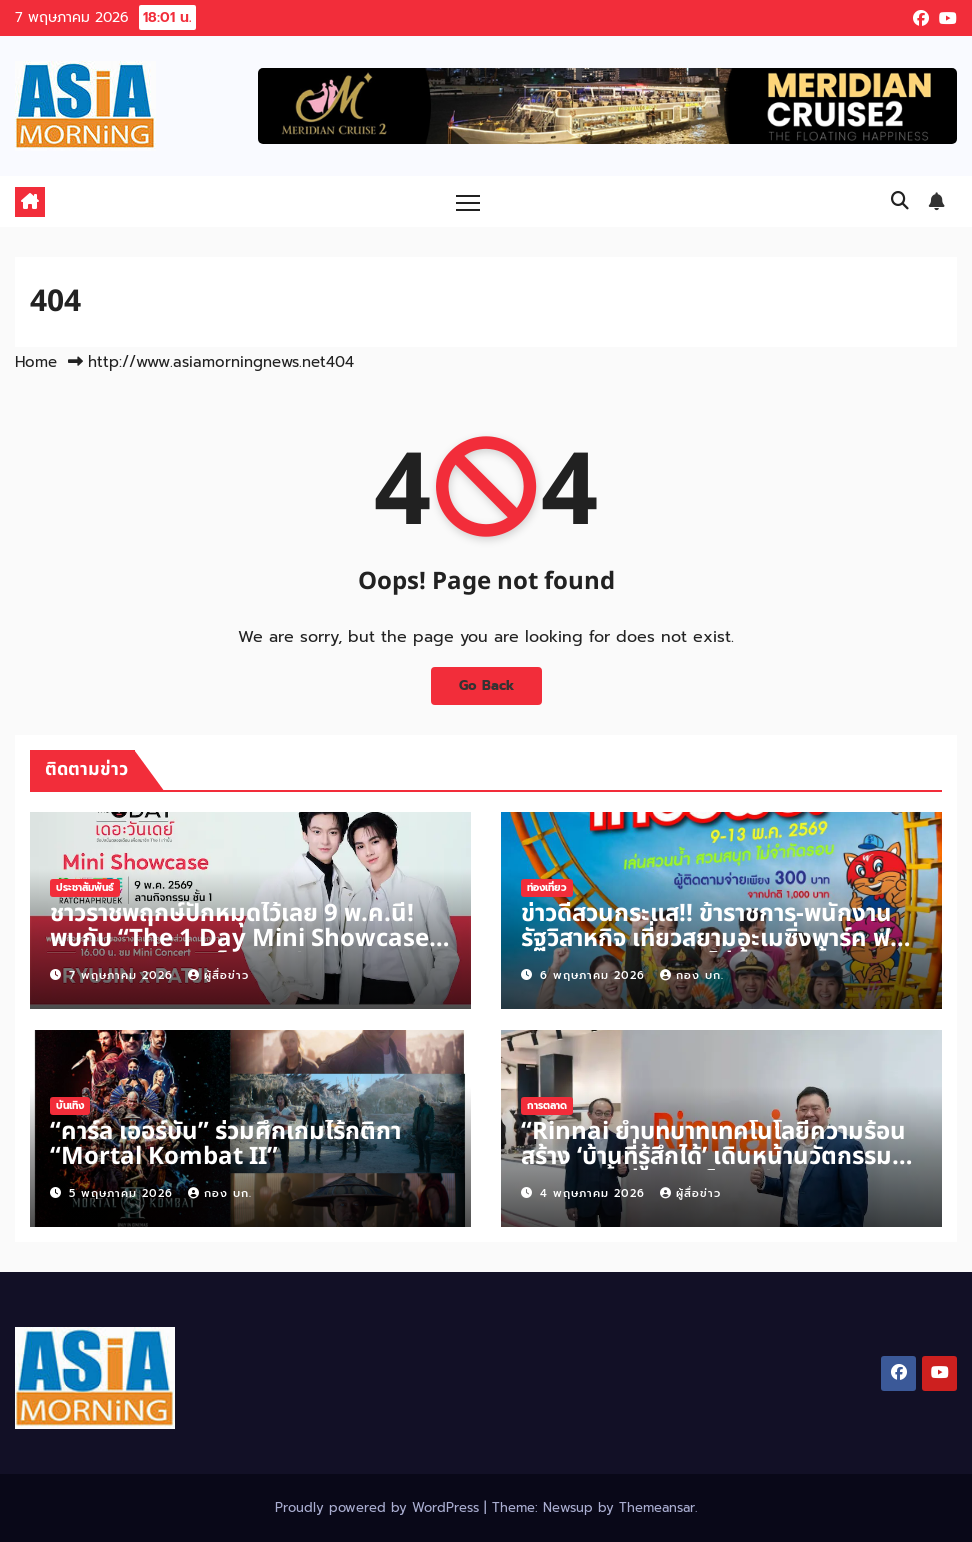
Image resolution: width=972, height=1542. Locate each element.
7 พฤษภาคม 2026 (123, 975)
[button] (900, 201)
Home (36, 362)
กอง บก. (692, 975)
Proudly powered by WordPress (379, 1507)
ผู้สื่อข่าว (218, 975)
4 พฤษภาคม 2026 (595, 1193)
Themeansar (657, 1507)
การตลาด (547, 1105)
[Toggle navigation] (468, 201)
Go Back (486, 686)
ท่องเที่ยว (547, 887)
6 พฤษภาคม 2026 (595, 975)
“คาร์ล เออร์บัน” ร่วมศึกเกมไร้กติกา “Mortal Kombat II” (225, 1144)
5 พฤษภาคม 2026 (123, 1193)
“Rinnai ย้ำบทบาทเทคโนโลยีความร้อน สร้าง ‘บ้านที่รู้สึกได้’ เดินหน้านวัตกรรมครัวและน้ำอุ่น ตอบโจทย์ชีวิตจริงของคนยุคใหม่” (716, 1169)
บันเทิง (70, 1105)
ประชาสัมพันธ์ (85, 887)
